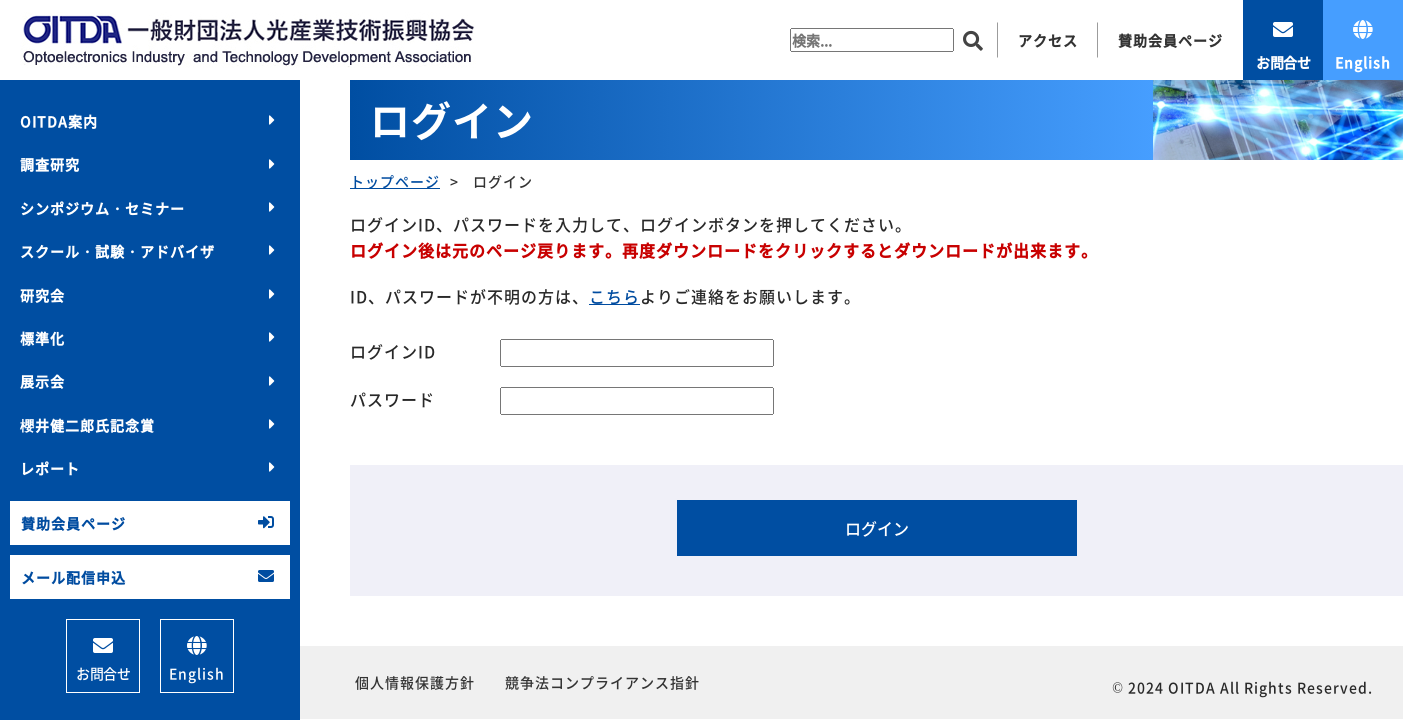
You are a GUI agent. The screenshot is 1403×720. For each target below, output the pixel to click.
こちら (614, 296)
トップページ (395, 181)
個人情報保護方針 (415, 682)
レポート (50, 468)
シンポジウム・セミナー (102, 208)
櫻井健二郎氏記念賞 (87, 425)
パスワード (392, 399)
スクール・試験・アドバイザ (117, 251)
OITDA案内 (59, 121)
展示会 (42, 381)
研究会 (42, 295)
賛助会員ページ (73, 523)
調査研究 (50, 164)
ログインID (393, 351)
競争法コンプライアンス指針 (602, 682)
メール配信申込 (73, 577)
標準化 (42, 338)
